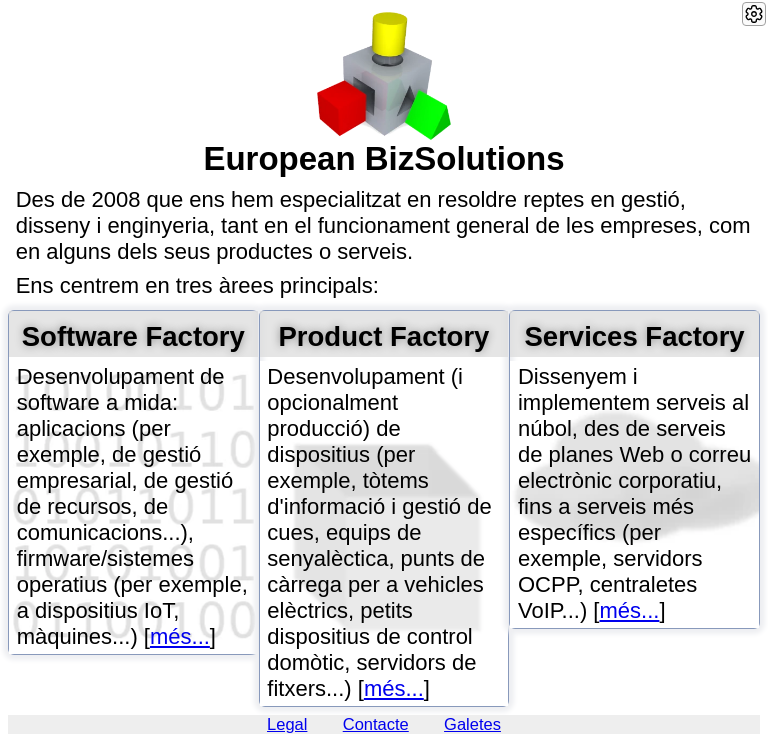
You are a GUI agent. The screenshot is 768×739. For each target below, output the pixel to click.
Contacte (376, 724)
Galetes (472, 724)
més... (180, 636)
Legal (287, 724)
